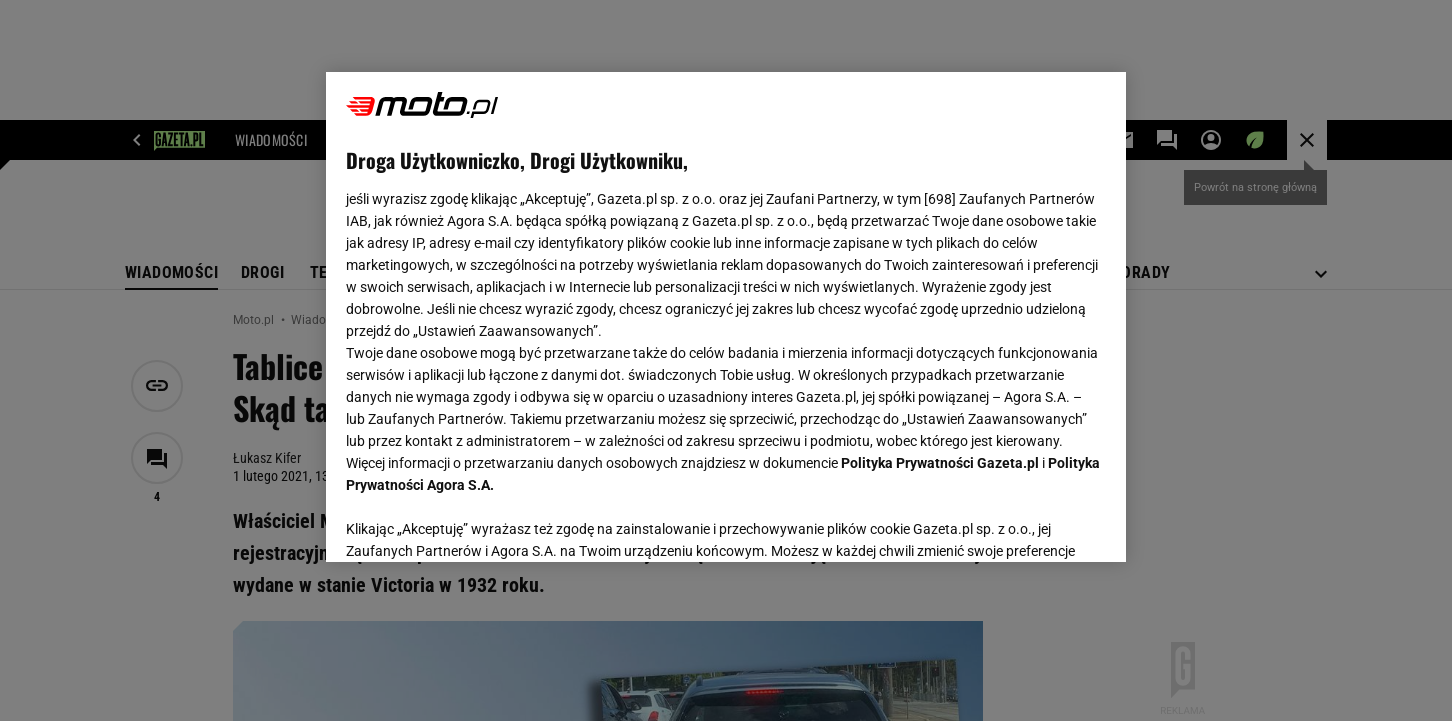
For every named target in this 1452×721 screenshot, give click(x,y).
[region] (726, 317)
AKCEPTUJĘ (1038, 523)
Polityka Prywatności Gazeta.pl (940, 463)
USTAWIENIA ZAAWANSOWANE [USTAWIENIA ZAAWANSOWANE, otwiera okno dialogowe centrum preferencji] (476, 522)
